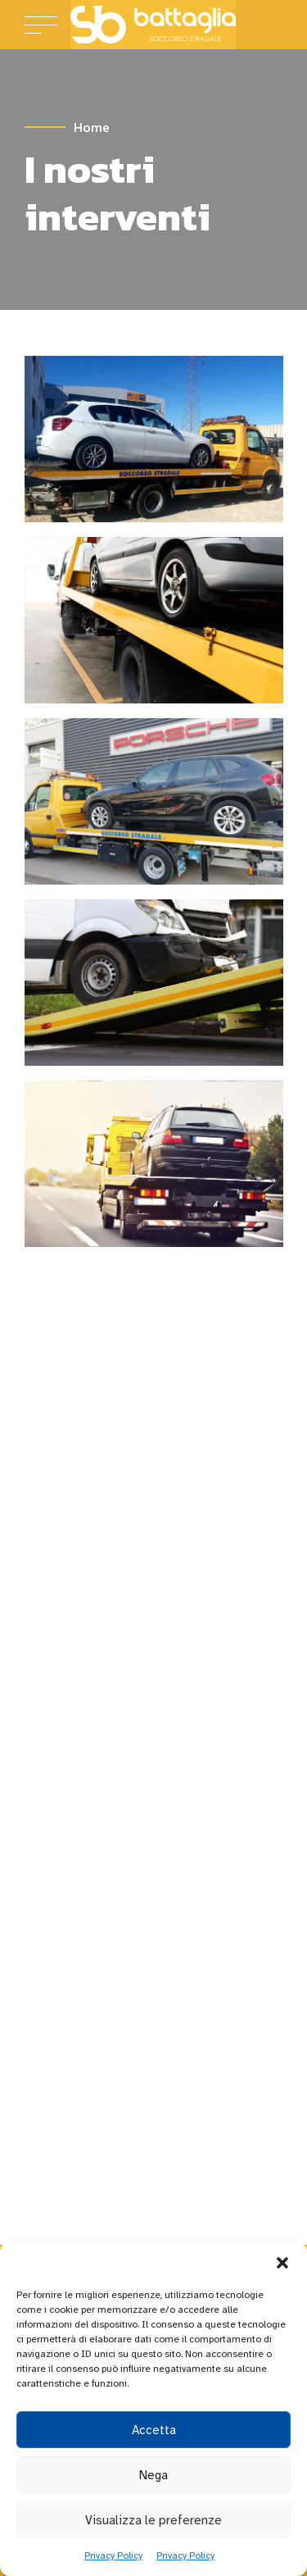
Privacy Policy (113, 2555)
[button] (282, 2263)
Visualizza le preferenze (153, 2520)
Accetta (154, 2430)
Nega (153, 2475)
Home (92, 127)
